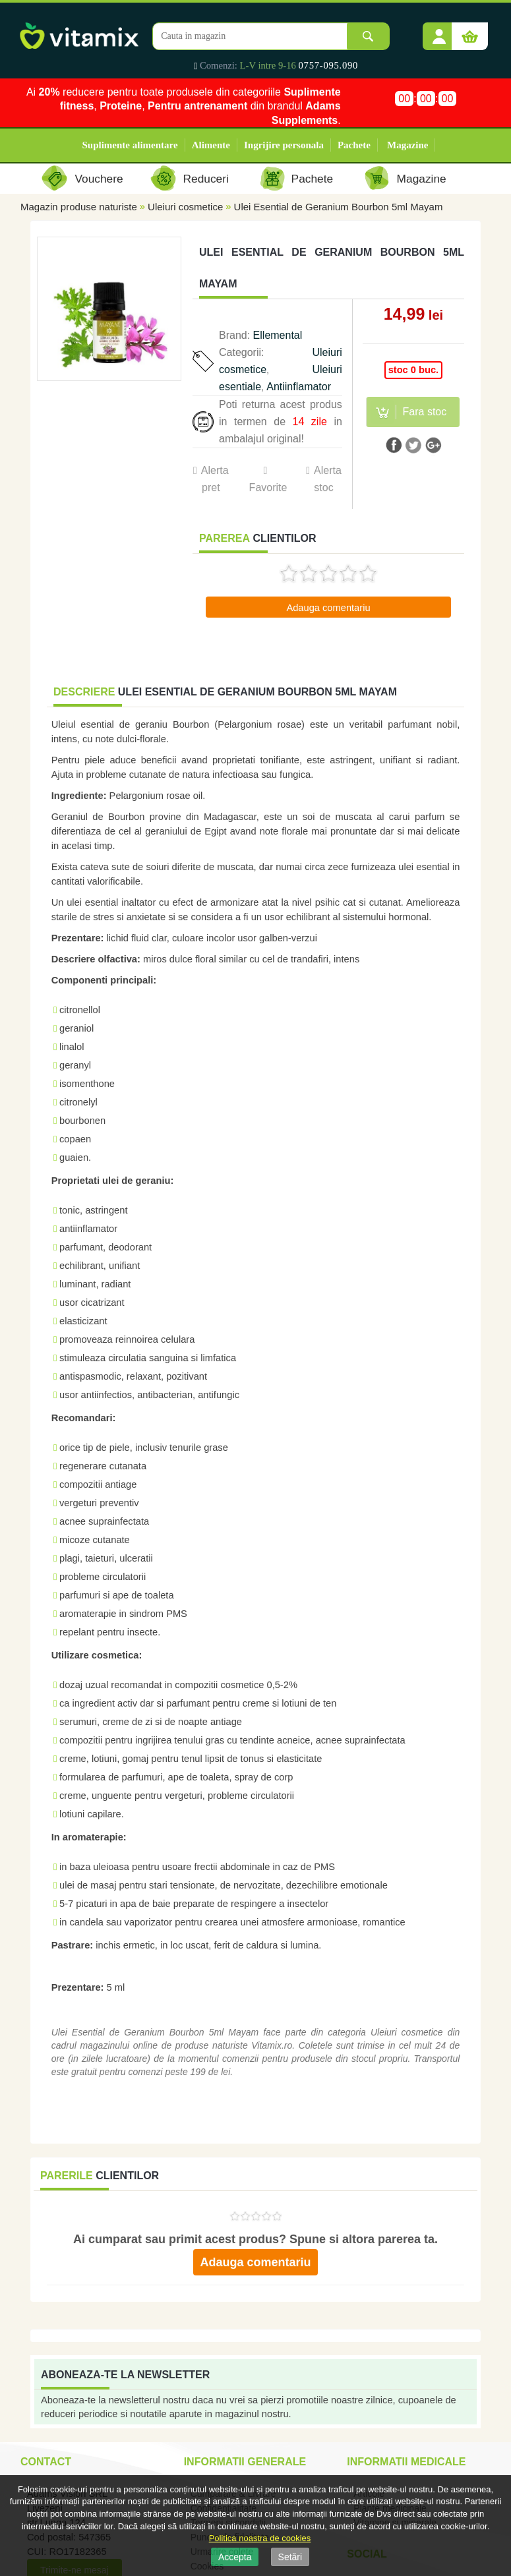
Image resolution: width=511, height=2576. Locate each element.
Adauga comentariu (328, 607)
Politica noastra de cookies (260, 2538)
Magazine (407, 145)
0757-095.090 (329, 65)
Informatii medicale (406, 2461)
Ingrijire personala (284, 145)
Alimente (211, 145)
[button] (439, 31)
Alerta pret (215, 479)
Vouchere (99, 178)
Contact (45, 2461)
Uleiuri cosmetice (185, 206)
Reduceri (206, 178)
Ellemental (278, 335)
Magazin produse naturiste (78, 206)
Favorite (267, 487)
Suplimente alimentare (130, 145)
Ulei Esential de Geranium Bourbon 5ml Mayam (338, 206)
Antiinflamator (298, 386)
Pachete (354, 145)
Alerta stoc (328, 479)
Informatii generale (245, 2461)
